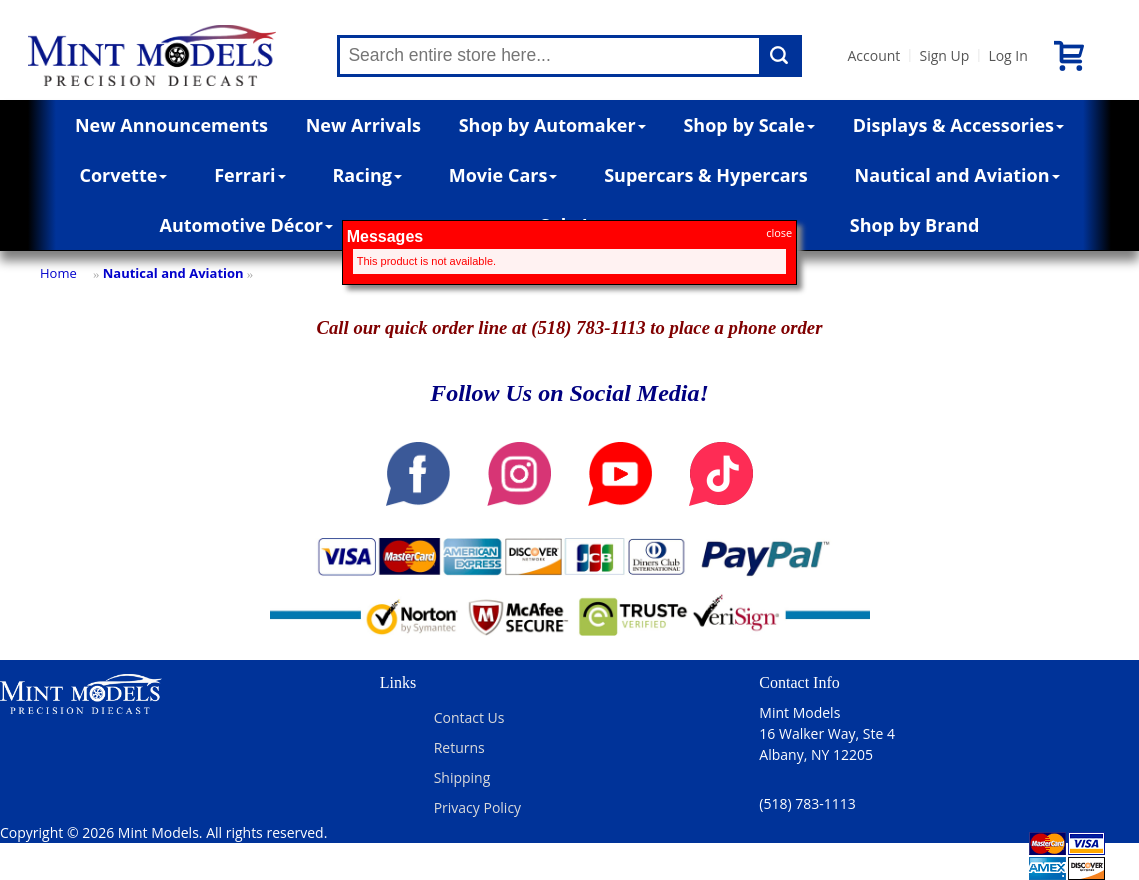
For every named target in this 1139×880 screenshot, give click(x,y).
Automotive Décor (246, 225)
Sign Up (944, 55)
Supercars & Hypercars (706, 175)
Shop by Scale (748, 125)
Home (58, 273)
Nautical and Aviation (957, 175)
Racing (367, 175)
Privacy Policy (477, 807)
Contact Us (469, 717)
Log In (1007, 55)
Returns (459, 747)
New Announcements (171, 125)
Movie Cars (503, 175)
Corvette (123, 175)
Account (873, 55)
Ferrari (249, 175)
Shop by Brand (915, 225)
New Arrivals (363, 125)
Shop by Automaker (552, 125)
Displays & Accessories (958, 125)
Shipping (462, 777)
